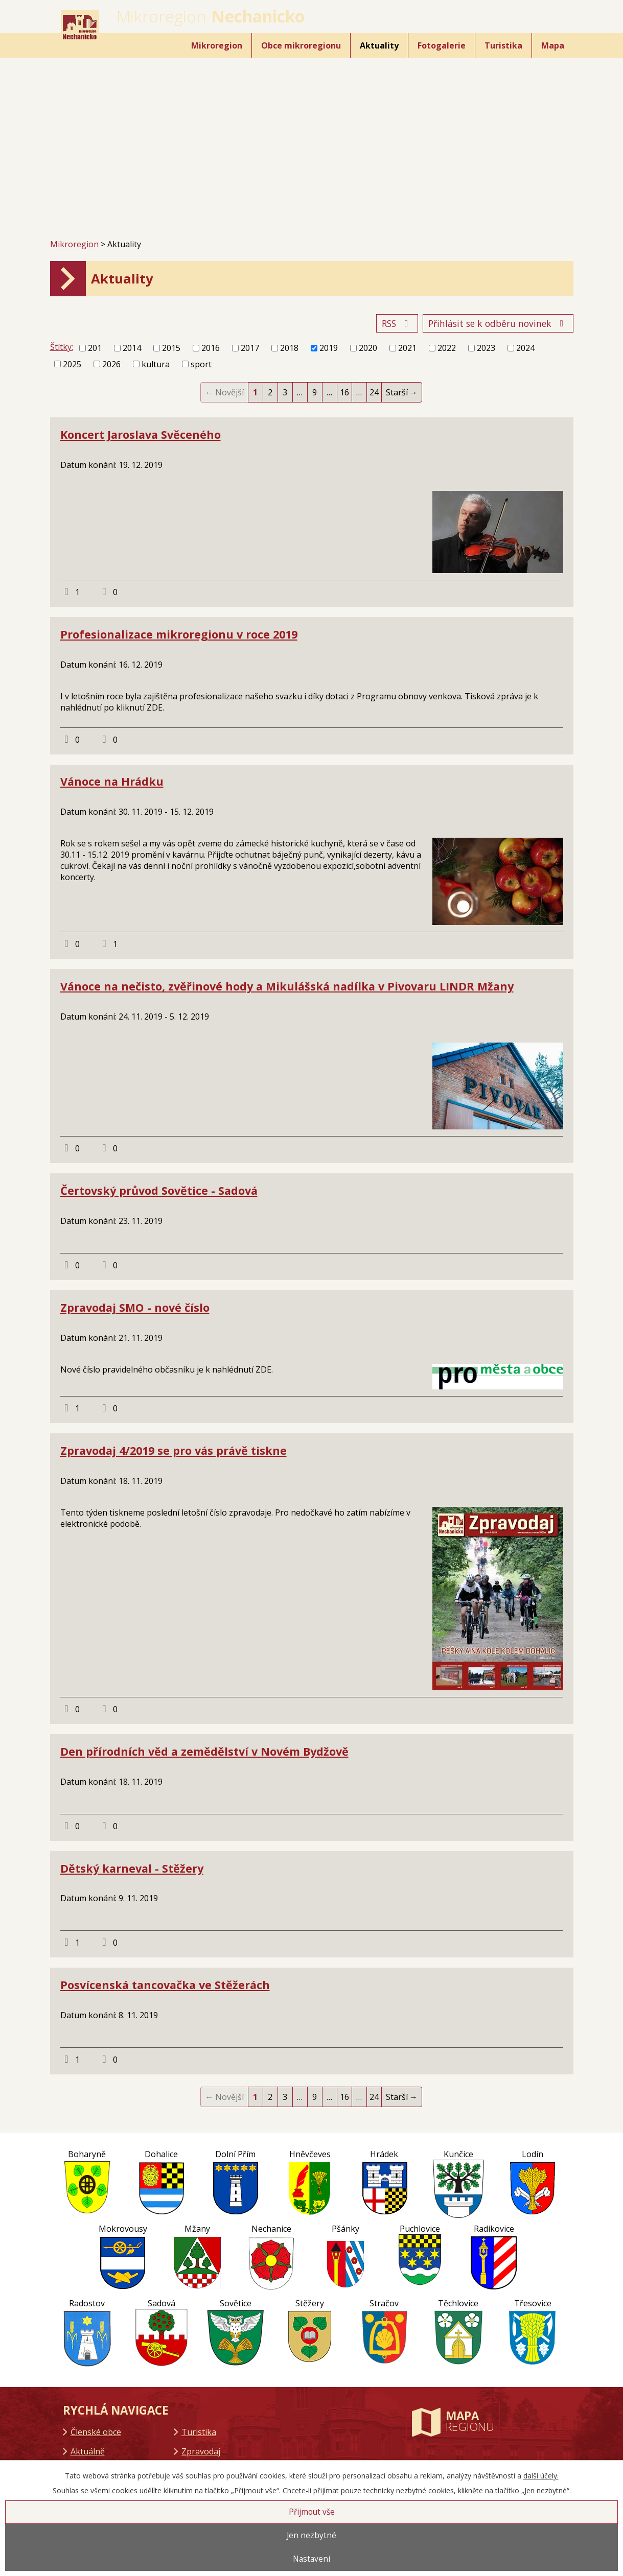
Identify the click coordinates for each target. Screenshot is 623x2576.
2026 (111, 364)
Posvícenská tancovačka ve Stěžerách (165, 1984)
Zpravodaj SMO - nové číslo (135, 1307)
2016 (210, 347)
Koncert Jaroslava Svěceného (140, 434)
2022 (446, 347)
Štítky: (61, 346)
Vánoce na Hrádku (112, 781)
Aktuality (379, 45)
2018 (289, 347)
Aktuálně (88, 2451)
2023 (486, 347)
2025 (72, 364)
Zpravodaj (200, 2451)
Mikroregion (216, 45)
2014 (132, 347)
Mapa (552, 45)
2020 (368, 347)
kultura (156, 364)
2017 (250, 347)
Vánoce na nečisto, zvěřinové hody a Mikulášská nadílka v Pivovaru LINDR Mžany (287, 986)
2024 (525, 347)
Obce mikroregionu (301, 45)
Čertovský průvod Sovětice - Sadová (159, 1190)
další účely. (541, 2475)
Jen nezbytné (311, 2535)
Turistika (503, 45)
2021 (407, 347)
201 (95, 347)
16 (344, 392)
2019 (328, 347)
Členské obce (96, 2432)
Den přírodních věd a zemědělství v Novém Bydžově (204, 1751)
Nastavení (311, 2559)
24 (374, 392)
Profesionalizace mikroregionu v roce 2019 (178, 634)
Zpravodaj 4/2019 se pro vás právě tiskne (173, 1450)
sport (201, 364)
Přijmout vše (312, 2512)
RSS (397, 323)
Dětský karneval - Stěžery (131, 1868)
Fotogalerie (442, 45)
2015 (171, 347)
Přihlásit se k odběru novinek (497, 323)
